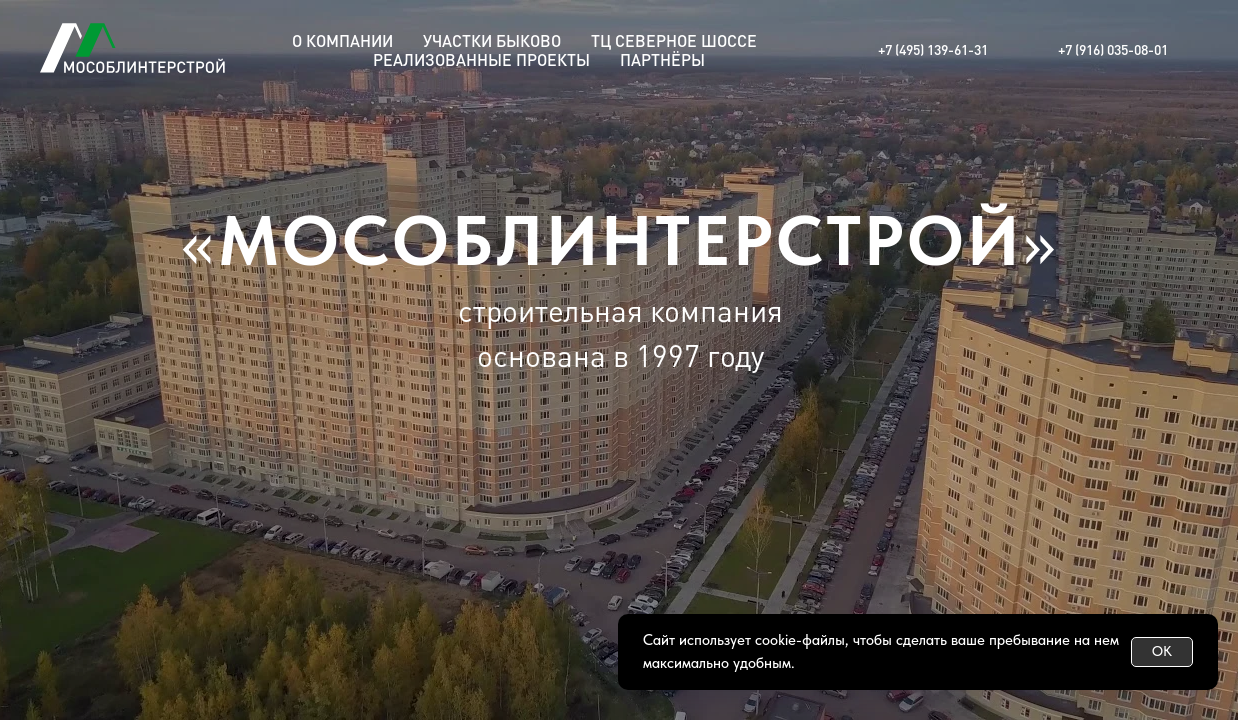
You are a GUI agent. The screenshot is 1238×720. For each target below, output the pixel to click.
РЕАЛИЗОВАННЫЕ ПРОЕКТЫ (481, 59)
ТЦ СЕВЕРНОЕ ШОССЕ (674, 40)
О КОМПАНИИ (342, 40)
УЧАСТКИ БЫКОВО (492, 40)
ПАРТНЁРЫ (662, 59)
